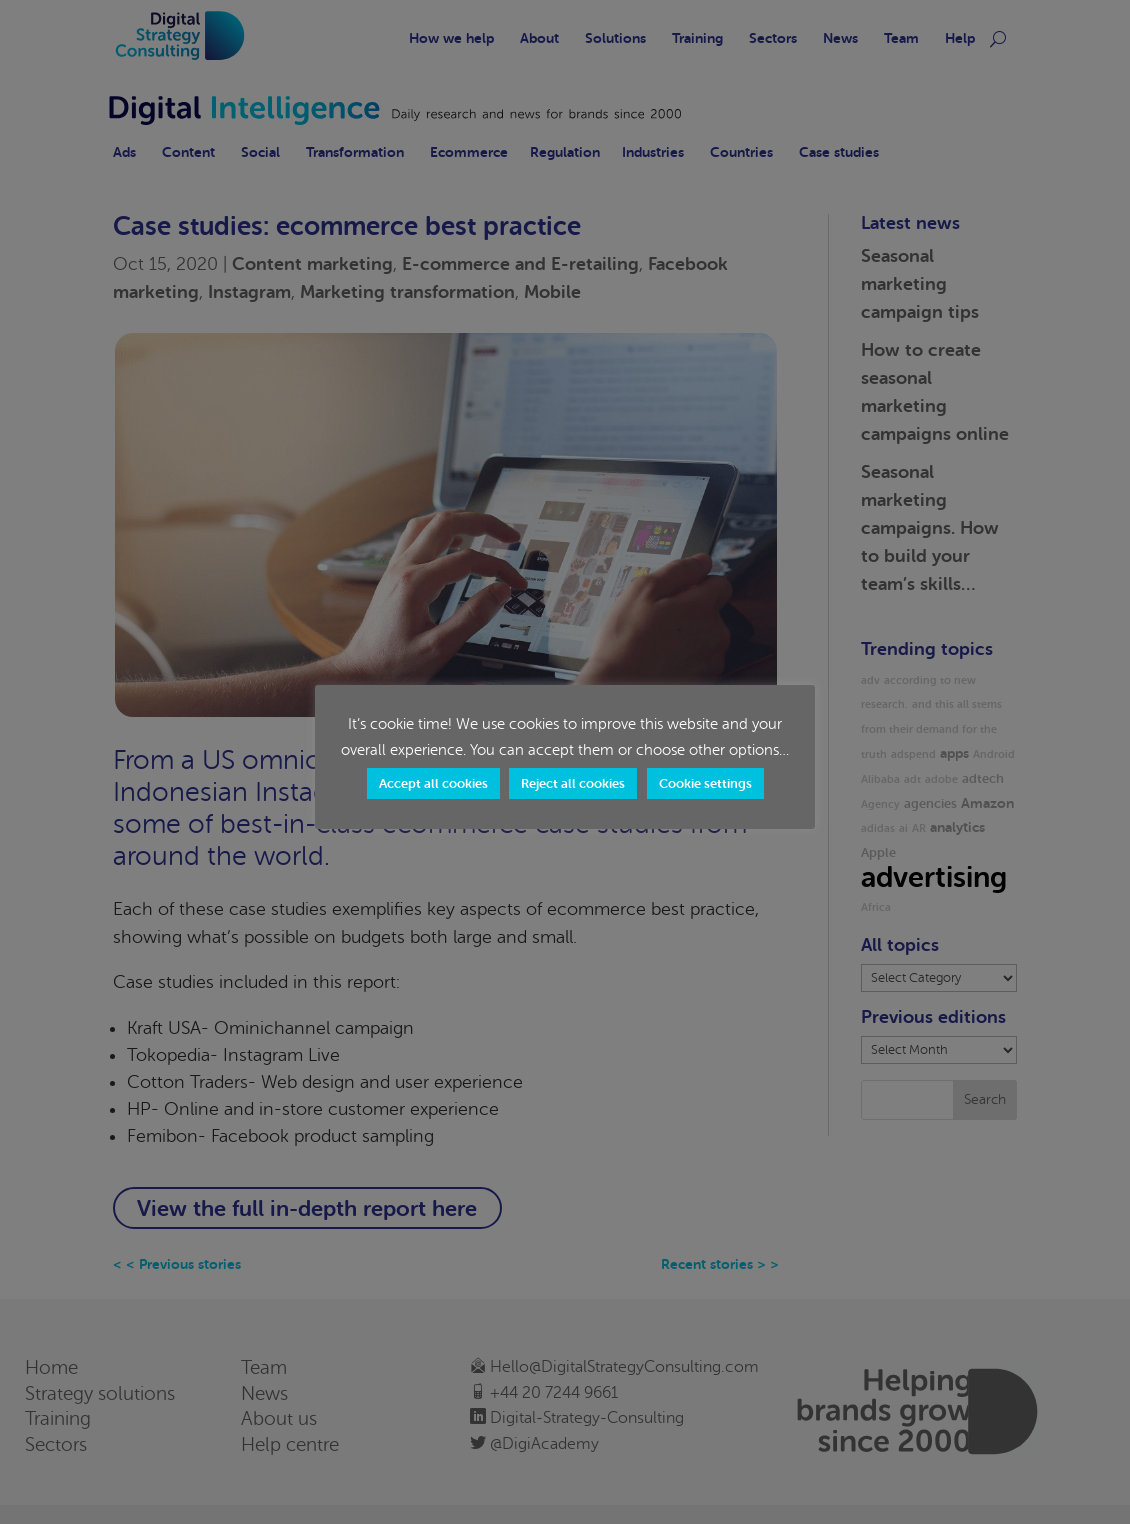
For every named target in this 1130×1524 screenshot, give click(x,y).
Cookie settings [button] (705, 783)
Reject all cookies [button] (573, 783)
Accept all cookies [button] (433, 783)
